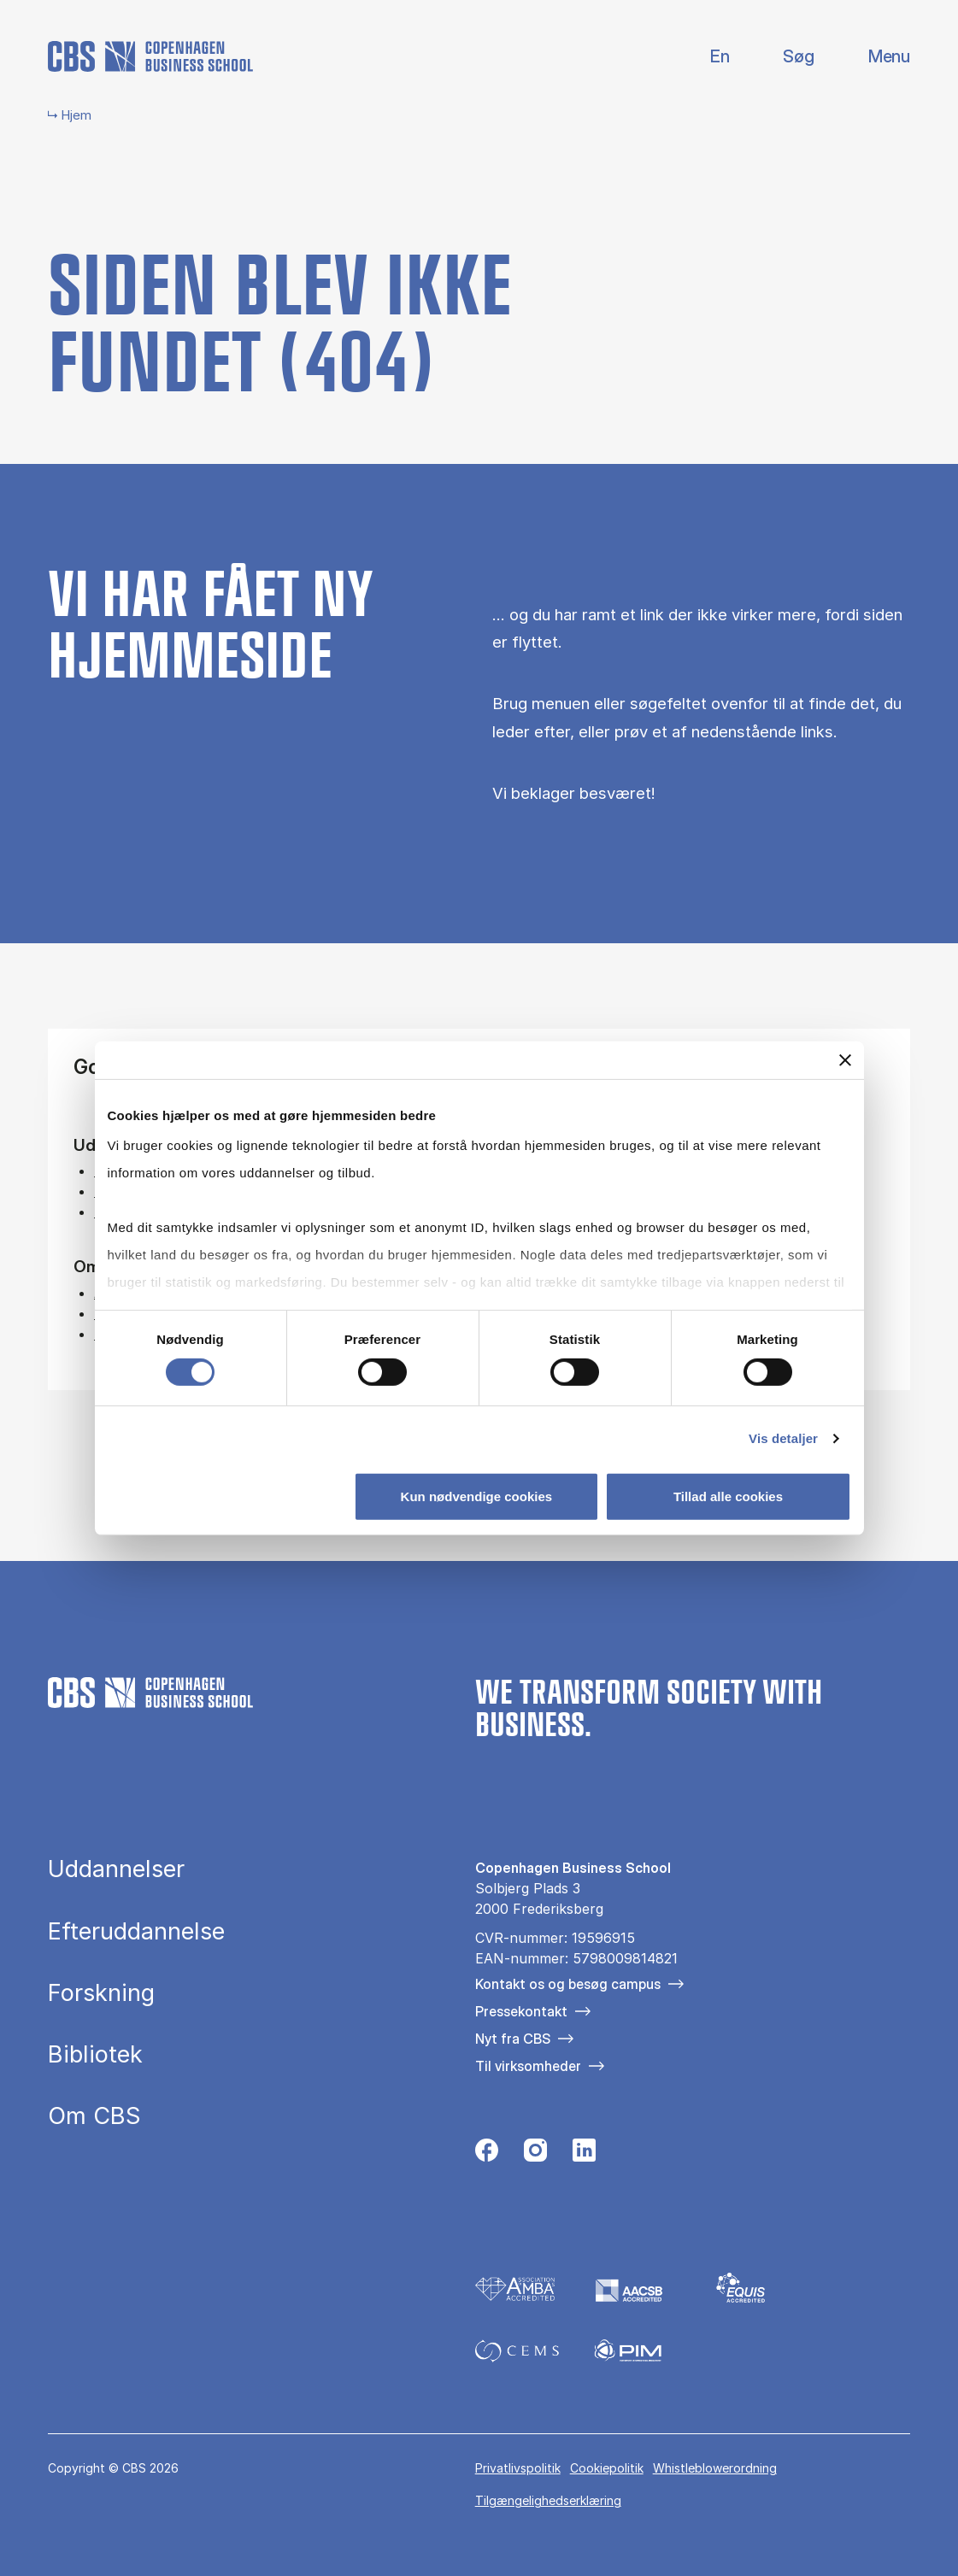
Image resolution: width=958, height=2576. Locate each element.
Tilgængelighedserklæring (548, 2500)
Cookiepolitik (607, 2468)
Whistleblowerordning (715, 2468)
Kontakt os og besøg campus (568, 1983)
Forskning (101, 1992)
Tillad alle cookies (728, 1496)
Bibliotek (95, 2054)
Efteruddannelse (136, 1931)
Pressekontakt (521, 2011)
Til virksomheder (528, 2065)
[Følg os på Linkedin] (584, 2154)
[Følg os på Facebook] (486, 2154)
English (706, 57)
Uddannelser (116, 1869)
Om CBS (94, 2115)
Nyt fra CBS (512, 2038)
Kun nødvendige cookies (477, 1496)
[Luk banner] (845, 1059)
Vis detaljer (783, 1438)
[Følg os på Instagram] (535, 2154)
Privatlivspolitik (518, 2468)
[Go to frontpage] (150, 56)
